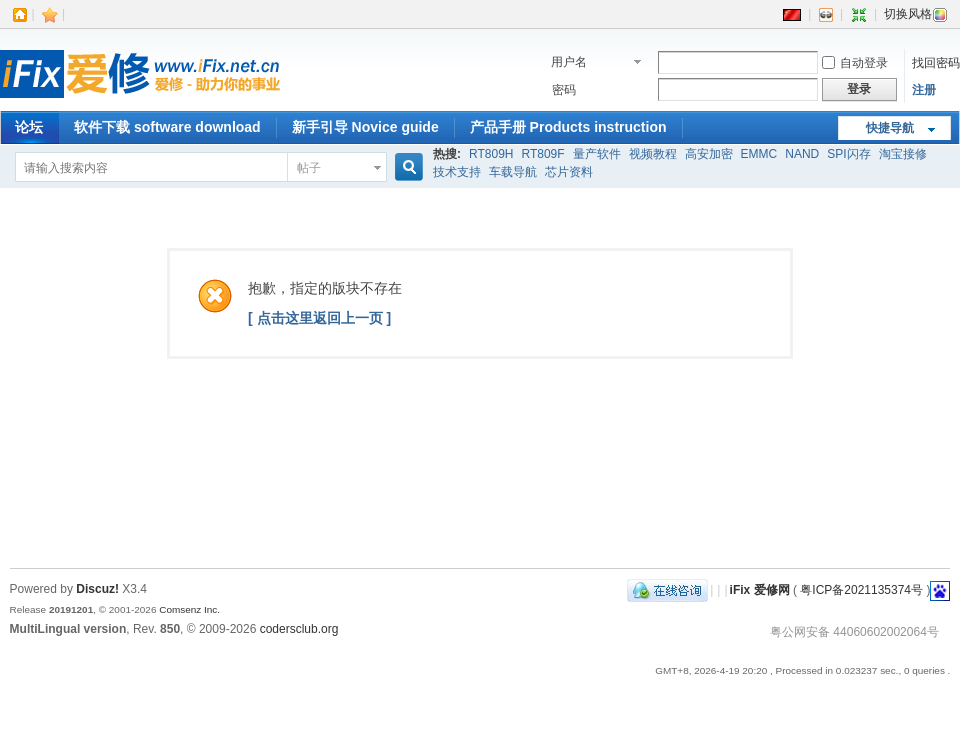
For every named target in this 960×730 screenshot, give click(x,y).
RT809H (491, 154)
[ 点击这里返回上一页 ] (319, 318)
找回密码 (936, 63)
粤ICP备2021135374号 (861, 590)
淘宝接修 (903, 154)
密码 (564, 90)
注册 (924, 90)
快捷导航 (890, 128)
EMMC (759, 154)
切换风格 (916, 14)
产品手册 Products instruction (568, 127)
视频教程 (653, 154)
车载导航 (513, 172)
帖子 (309, 168)
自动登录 (855, 63)
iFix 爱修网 (760, 590)
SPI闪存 (848, 154)
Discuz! (97, 589)
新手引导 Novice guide (365, 127)
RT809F (542, 154)
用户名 (569, 62)
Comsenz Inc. (189, 609)
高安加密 (709, 154)
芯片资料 (569, 172)
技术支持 (457, 172)
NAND (802, 154)
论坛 (29, 127)
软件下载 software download (167, 127)
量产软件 (597, 154)
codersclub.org (299, 629)
